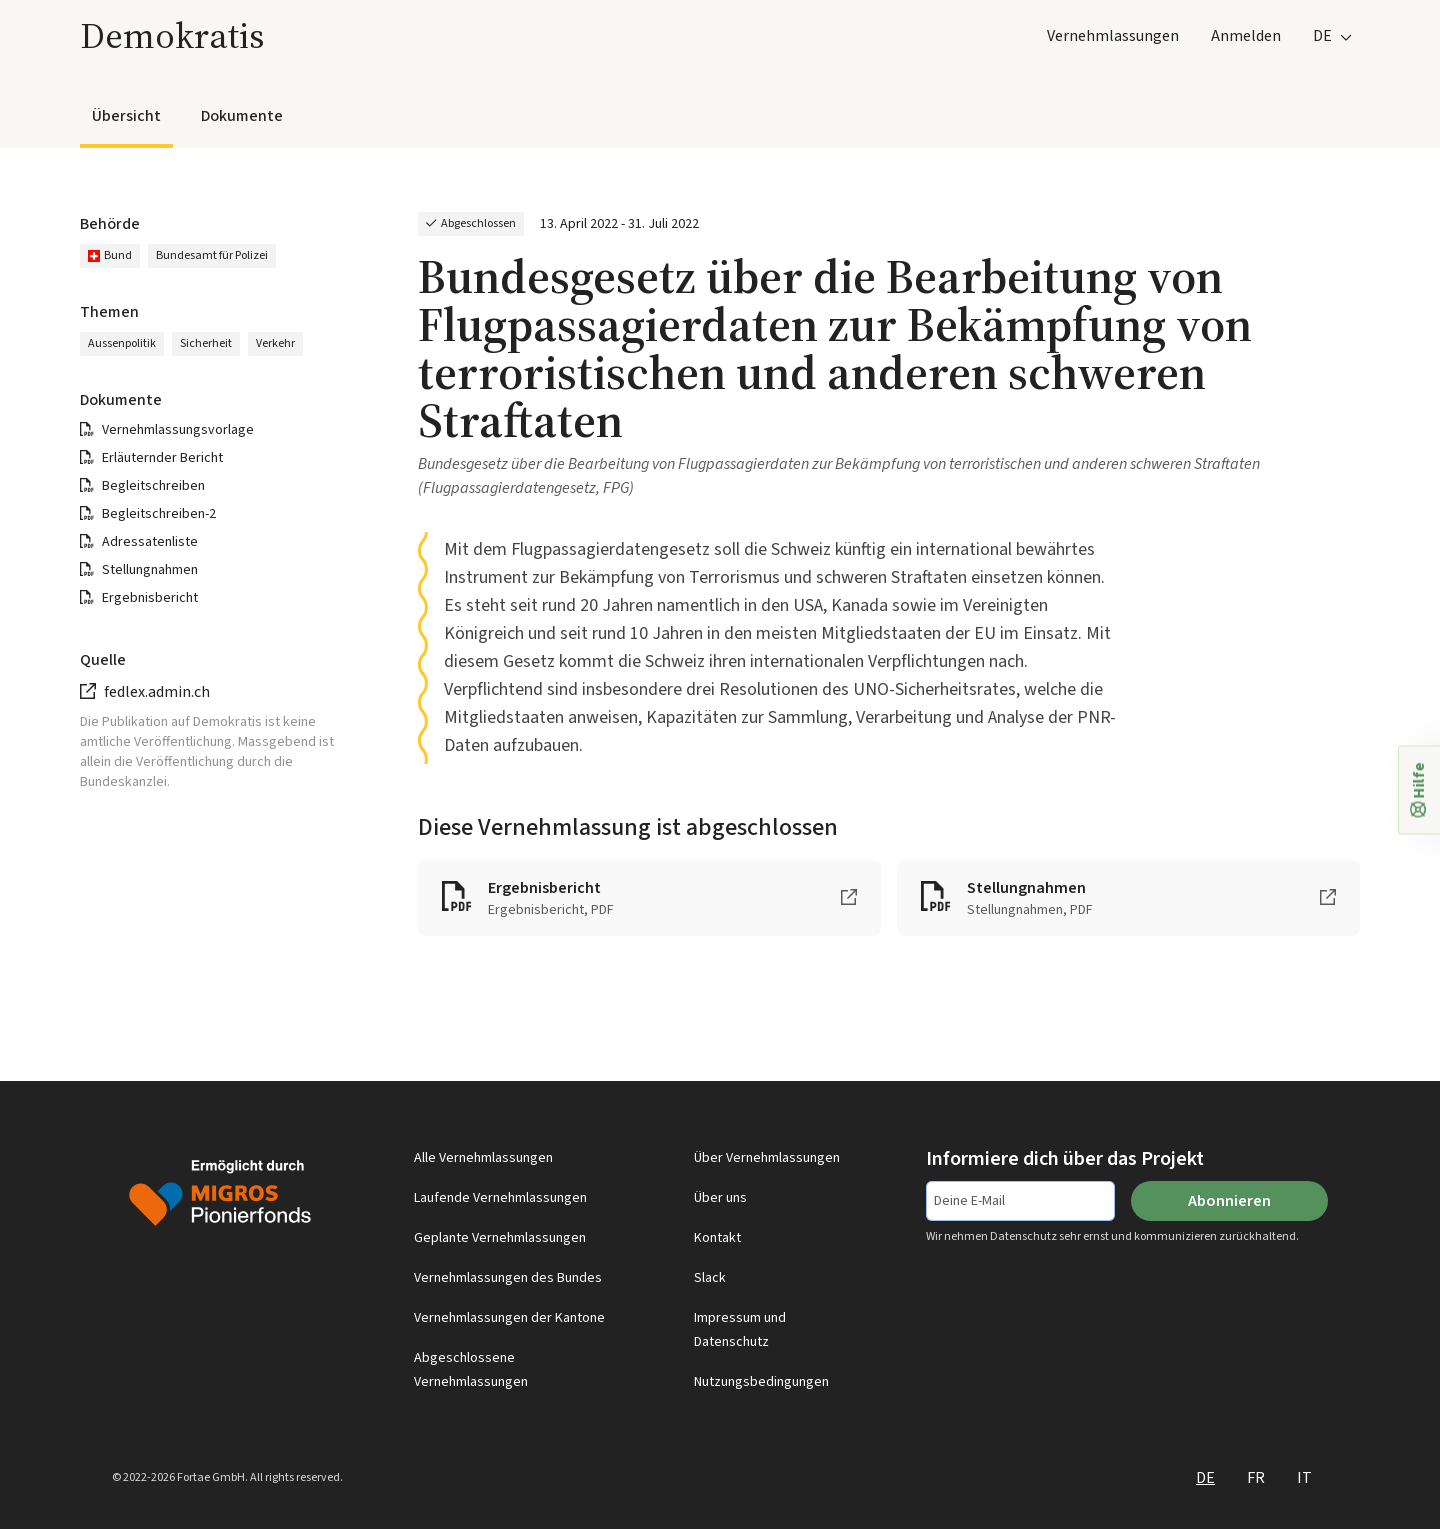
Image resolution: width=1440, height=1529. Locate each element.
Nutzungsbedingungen (761, 1382)
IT (1304, 1478)
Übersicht (126, 116)
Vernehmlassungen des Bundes (508, 1278)
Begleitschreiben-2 (159, 514)
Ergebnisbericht (150, 598)
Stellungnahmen (150, 570)
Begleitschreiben (153, 486)
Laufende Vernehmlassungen (500, 1198)
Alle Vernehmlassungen (483, 1158)
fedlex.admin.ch (157, 692)
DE (1205, 1478)
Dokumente (242, 116)
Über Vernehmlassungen (767, 1158)
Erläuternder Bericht (162, 458)
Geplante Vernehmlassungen (500, 1238)
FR (1256, 1478)
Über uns (720, 1198)
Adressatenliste (150, 542)
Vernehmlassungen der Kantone (509, 1318)
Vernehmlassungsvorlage (178, 430)
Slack (710, 1278)
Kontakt (717, 1238)
